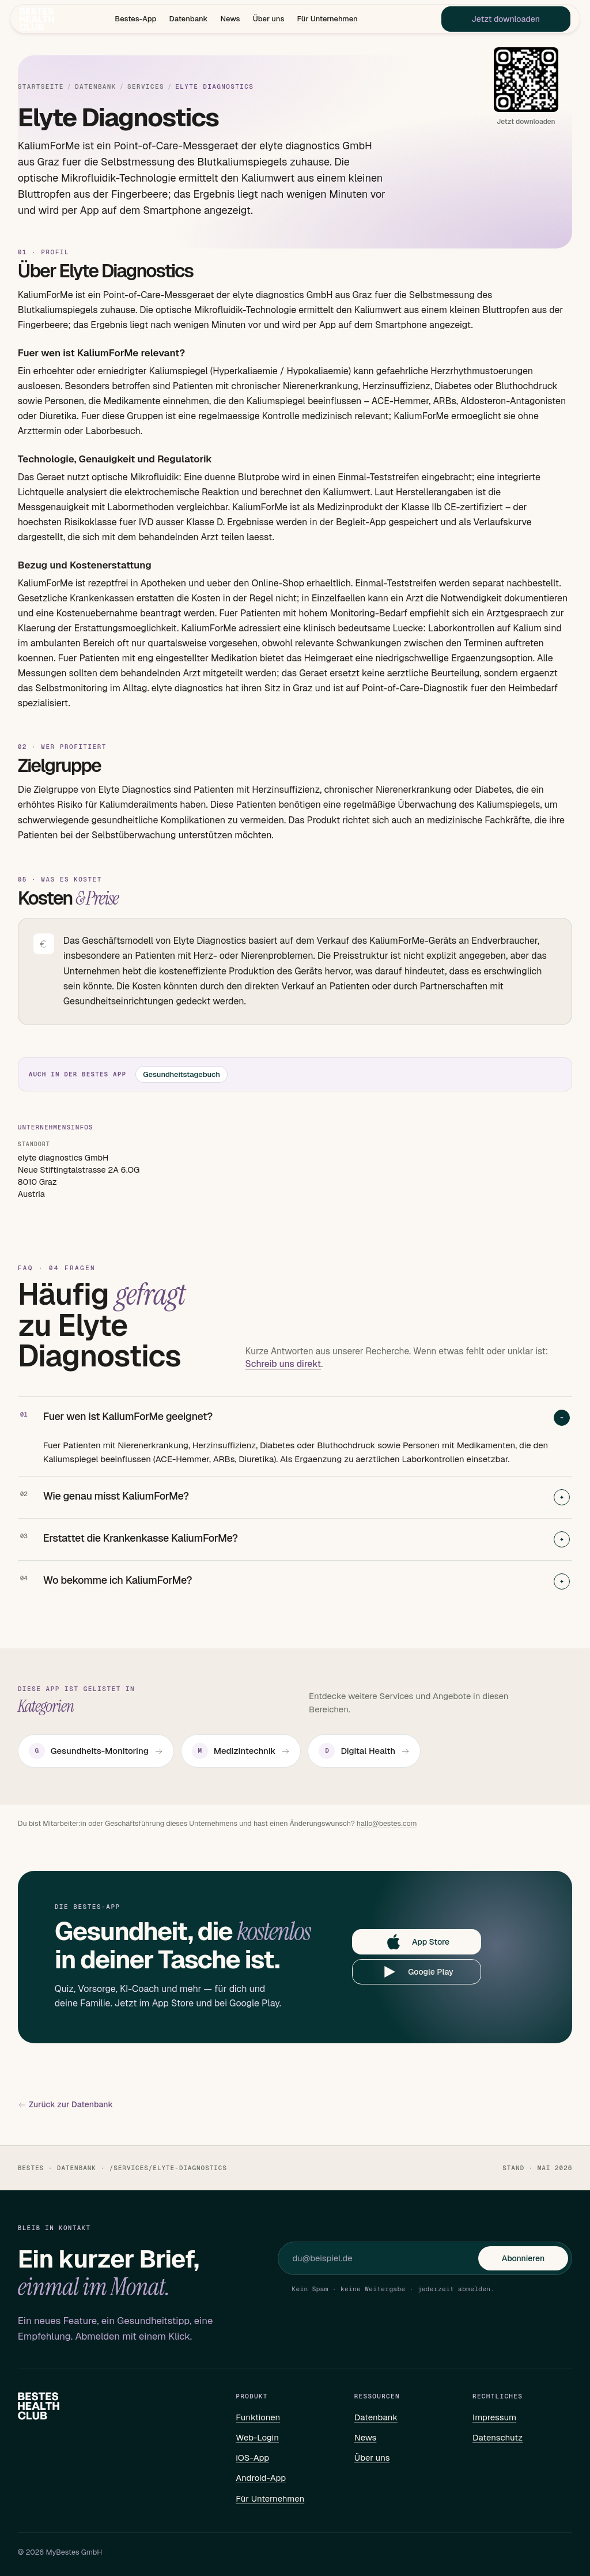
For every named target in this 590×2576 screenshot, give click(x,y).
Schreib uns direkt (283, 1364)
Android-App (261, 2477)
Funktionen (258, 2417)
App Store (416, 1942)
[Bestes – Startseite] (42, 20)
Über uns (269, 20)
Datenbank (188, 20)
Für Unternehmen (327, 20)
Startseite (41, 87)
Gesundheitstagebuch (181, 1074)
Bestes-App (135, 20)
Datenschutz (497, 2437)
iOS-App (252, 2457)
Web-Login (257, 2437)
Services (145, 87)
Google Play (416, 1972)
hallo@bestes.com (387, 1823)
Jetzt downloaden (500, 21)
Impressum (494, 2417)
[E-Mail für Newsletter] (385, 2258)
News (230, 20)
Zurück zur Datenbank (65, 2105)
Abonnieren (523, 2258)
